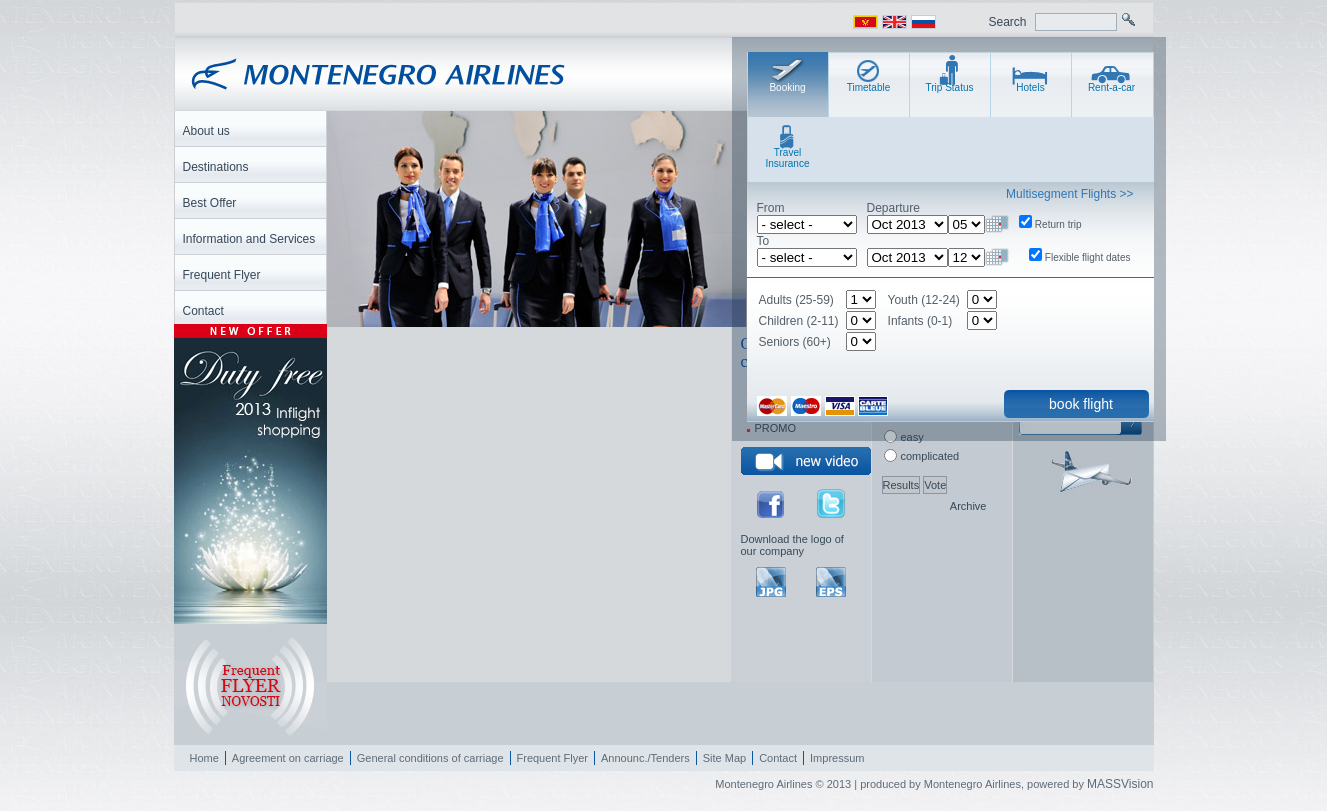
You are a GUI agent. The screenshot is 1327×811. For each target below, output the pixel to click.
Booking (787, 87)
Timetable (869, 87)
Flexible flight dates (1088, 257)
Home (204, 758)
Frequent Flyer (553, 758)
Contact (778, 758)
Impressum (837, 758)
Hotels (1030, 87)
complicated (930, 456)
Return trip (1058, 224)
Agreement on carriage (288, 758)
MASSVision (1120, 784)
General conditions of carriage (430, 758)
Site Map (724, 758)
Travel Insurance (788, 158)
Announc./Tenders (645, 758)
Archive (968, 506)
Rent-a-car (1111, 87)
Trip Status (950, 87)
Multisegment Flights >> (1069, 194)
